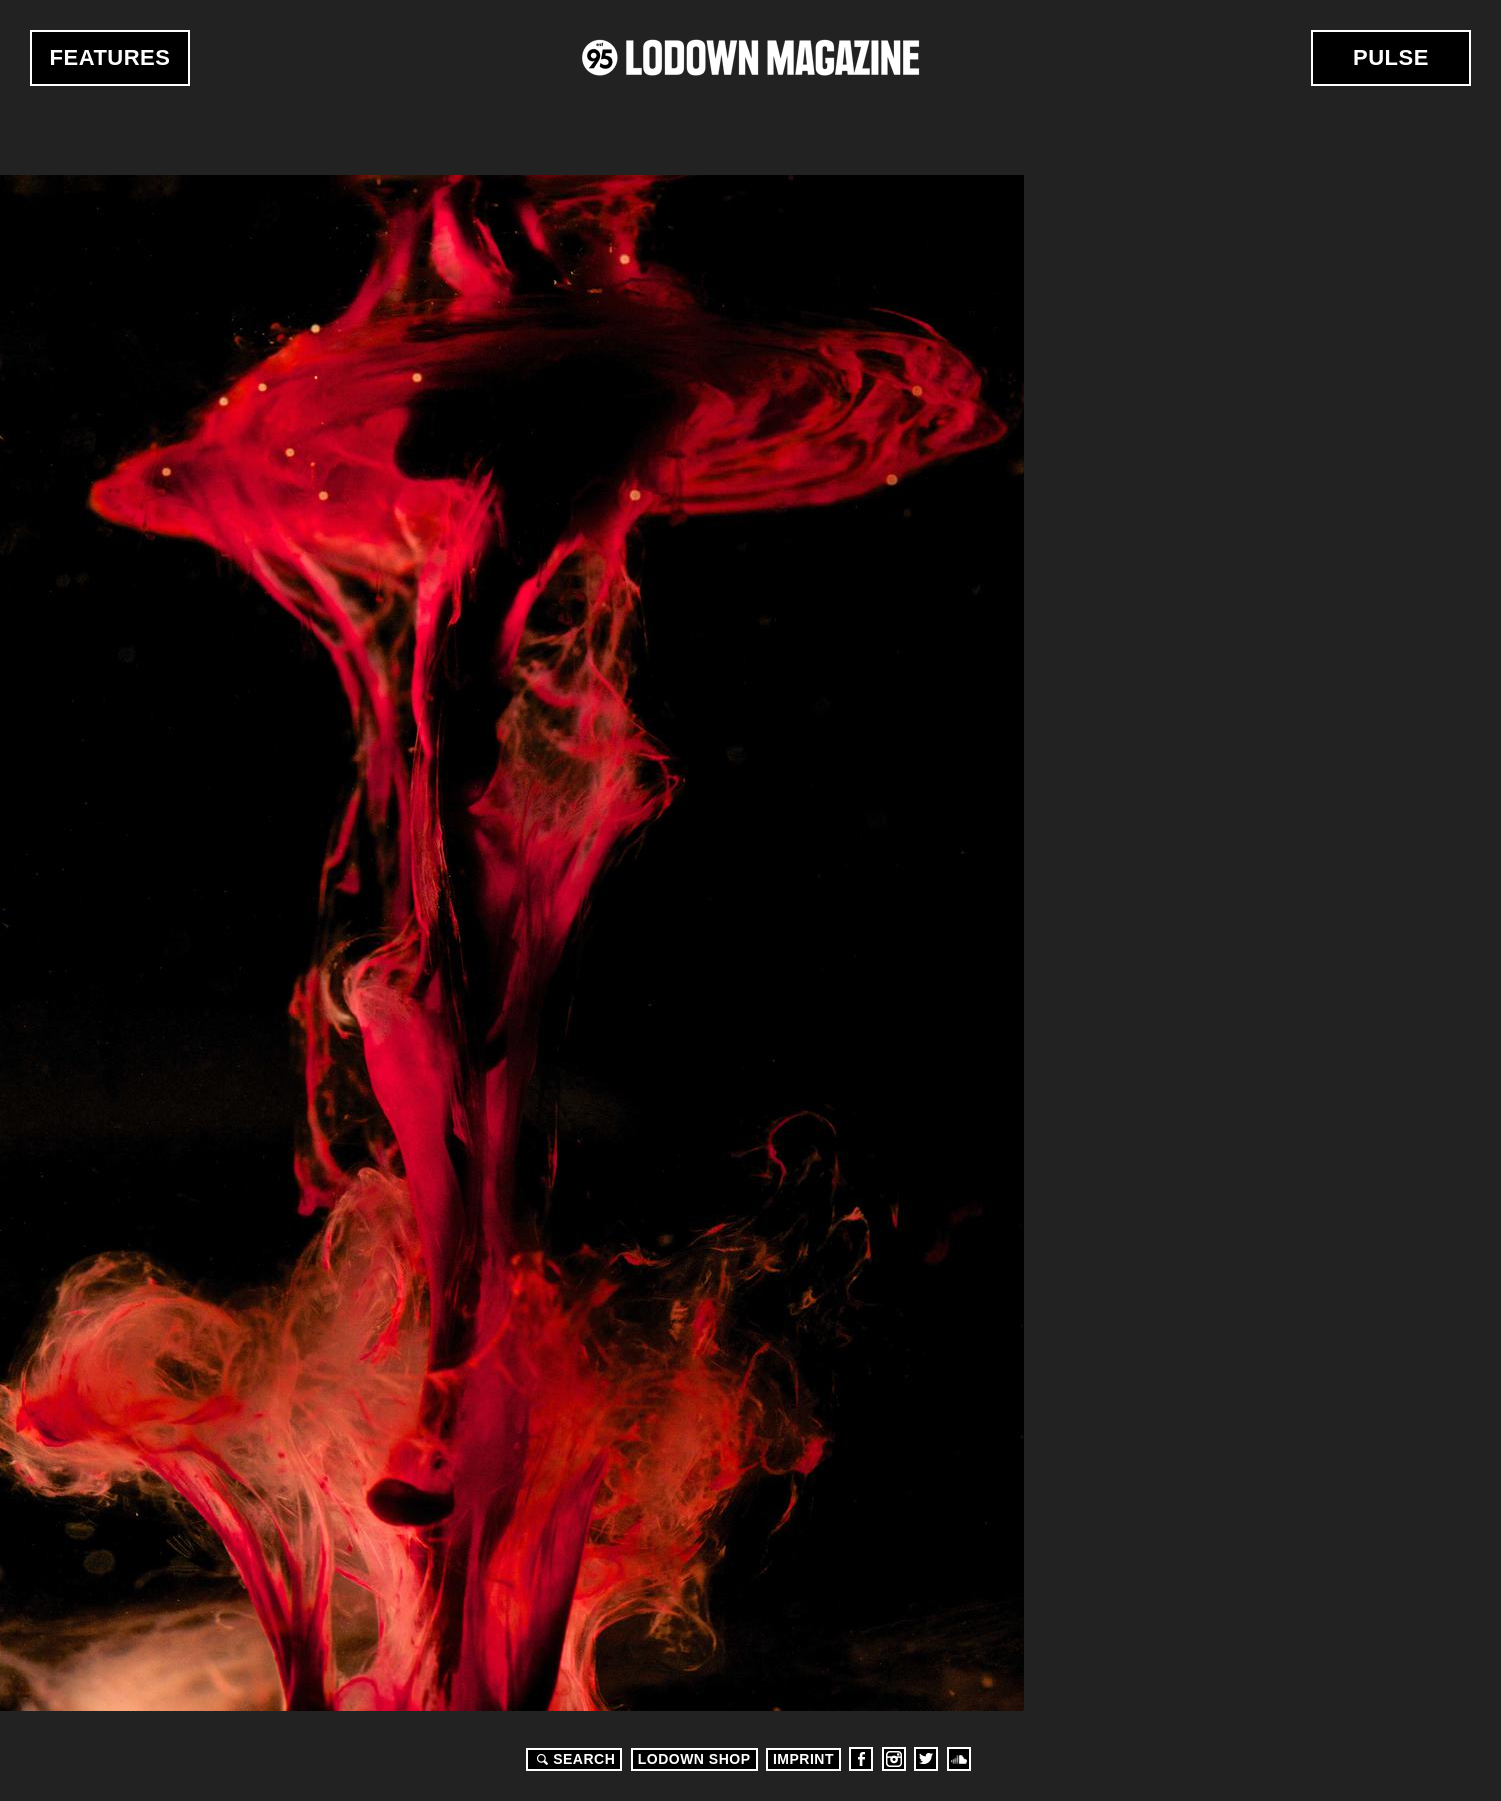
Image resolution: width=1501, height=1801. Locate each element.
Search (573, 1759)
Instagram (894, 1759)
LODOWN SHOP (694, 1759)
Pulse (1391, 57)
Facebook (861, 1759)
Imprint (803, 1759)
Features (110, 57)
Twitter (926, 1759)
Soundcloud (959, 1759)
